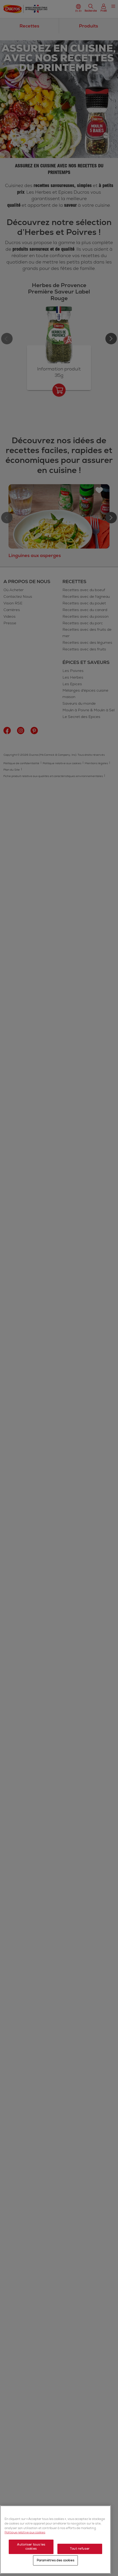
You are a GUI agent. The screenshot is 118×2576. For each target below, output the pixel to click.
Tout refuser (80, 2553)
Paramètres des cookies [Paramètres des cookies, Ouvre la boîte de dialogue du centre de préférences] (55, 2565)
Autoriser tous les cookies (31, 2551)
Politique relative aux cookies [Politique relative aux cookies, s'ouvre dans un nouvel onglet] (25, 2537)
